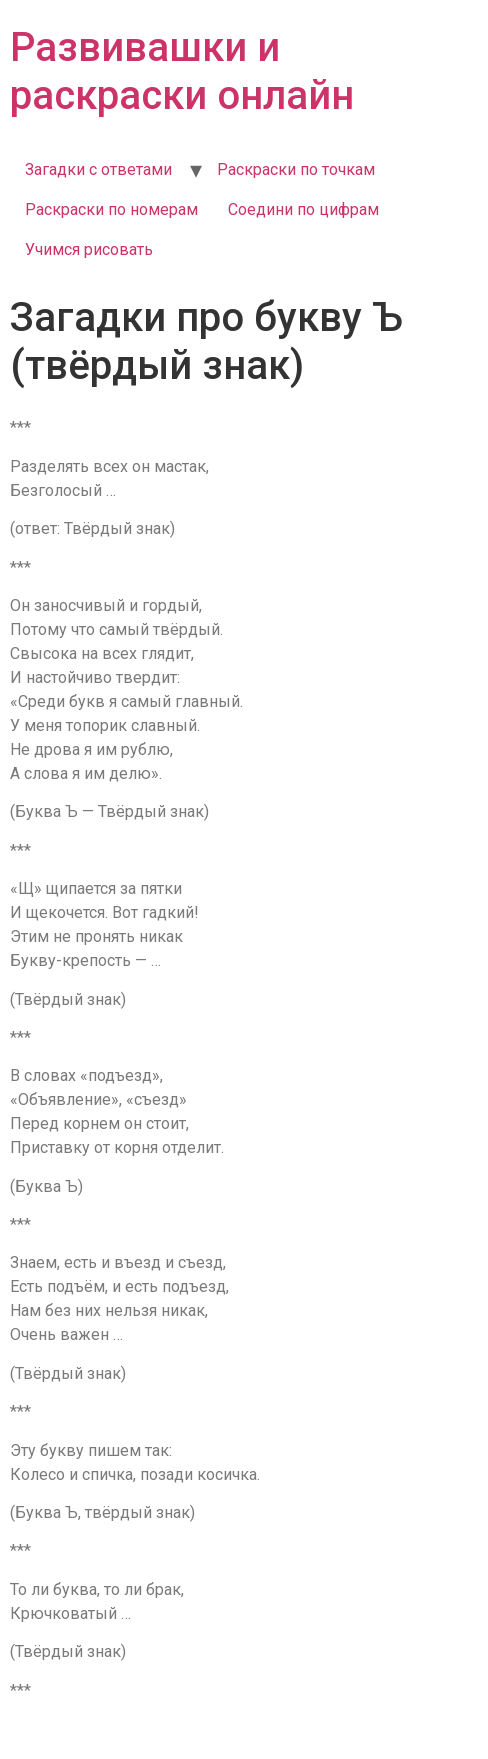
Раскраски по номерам (111, 209)
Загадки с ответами (98, 169)
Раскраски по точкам (296, 169)
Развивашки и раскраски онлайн (182, 71)
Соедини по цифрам (303, 209)
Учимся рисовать (89, 249)
